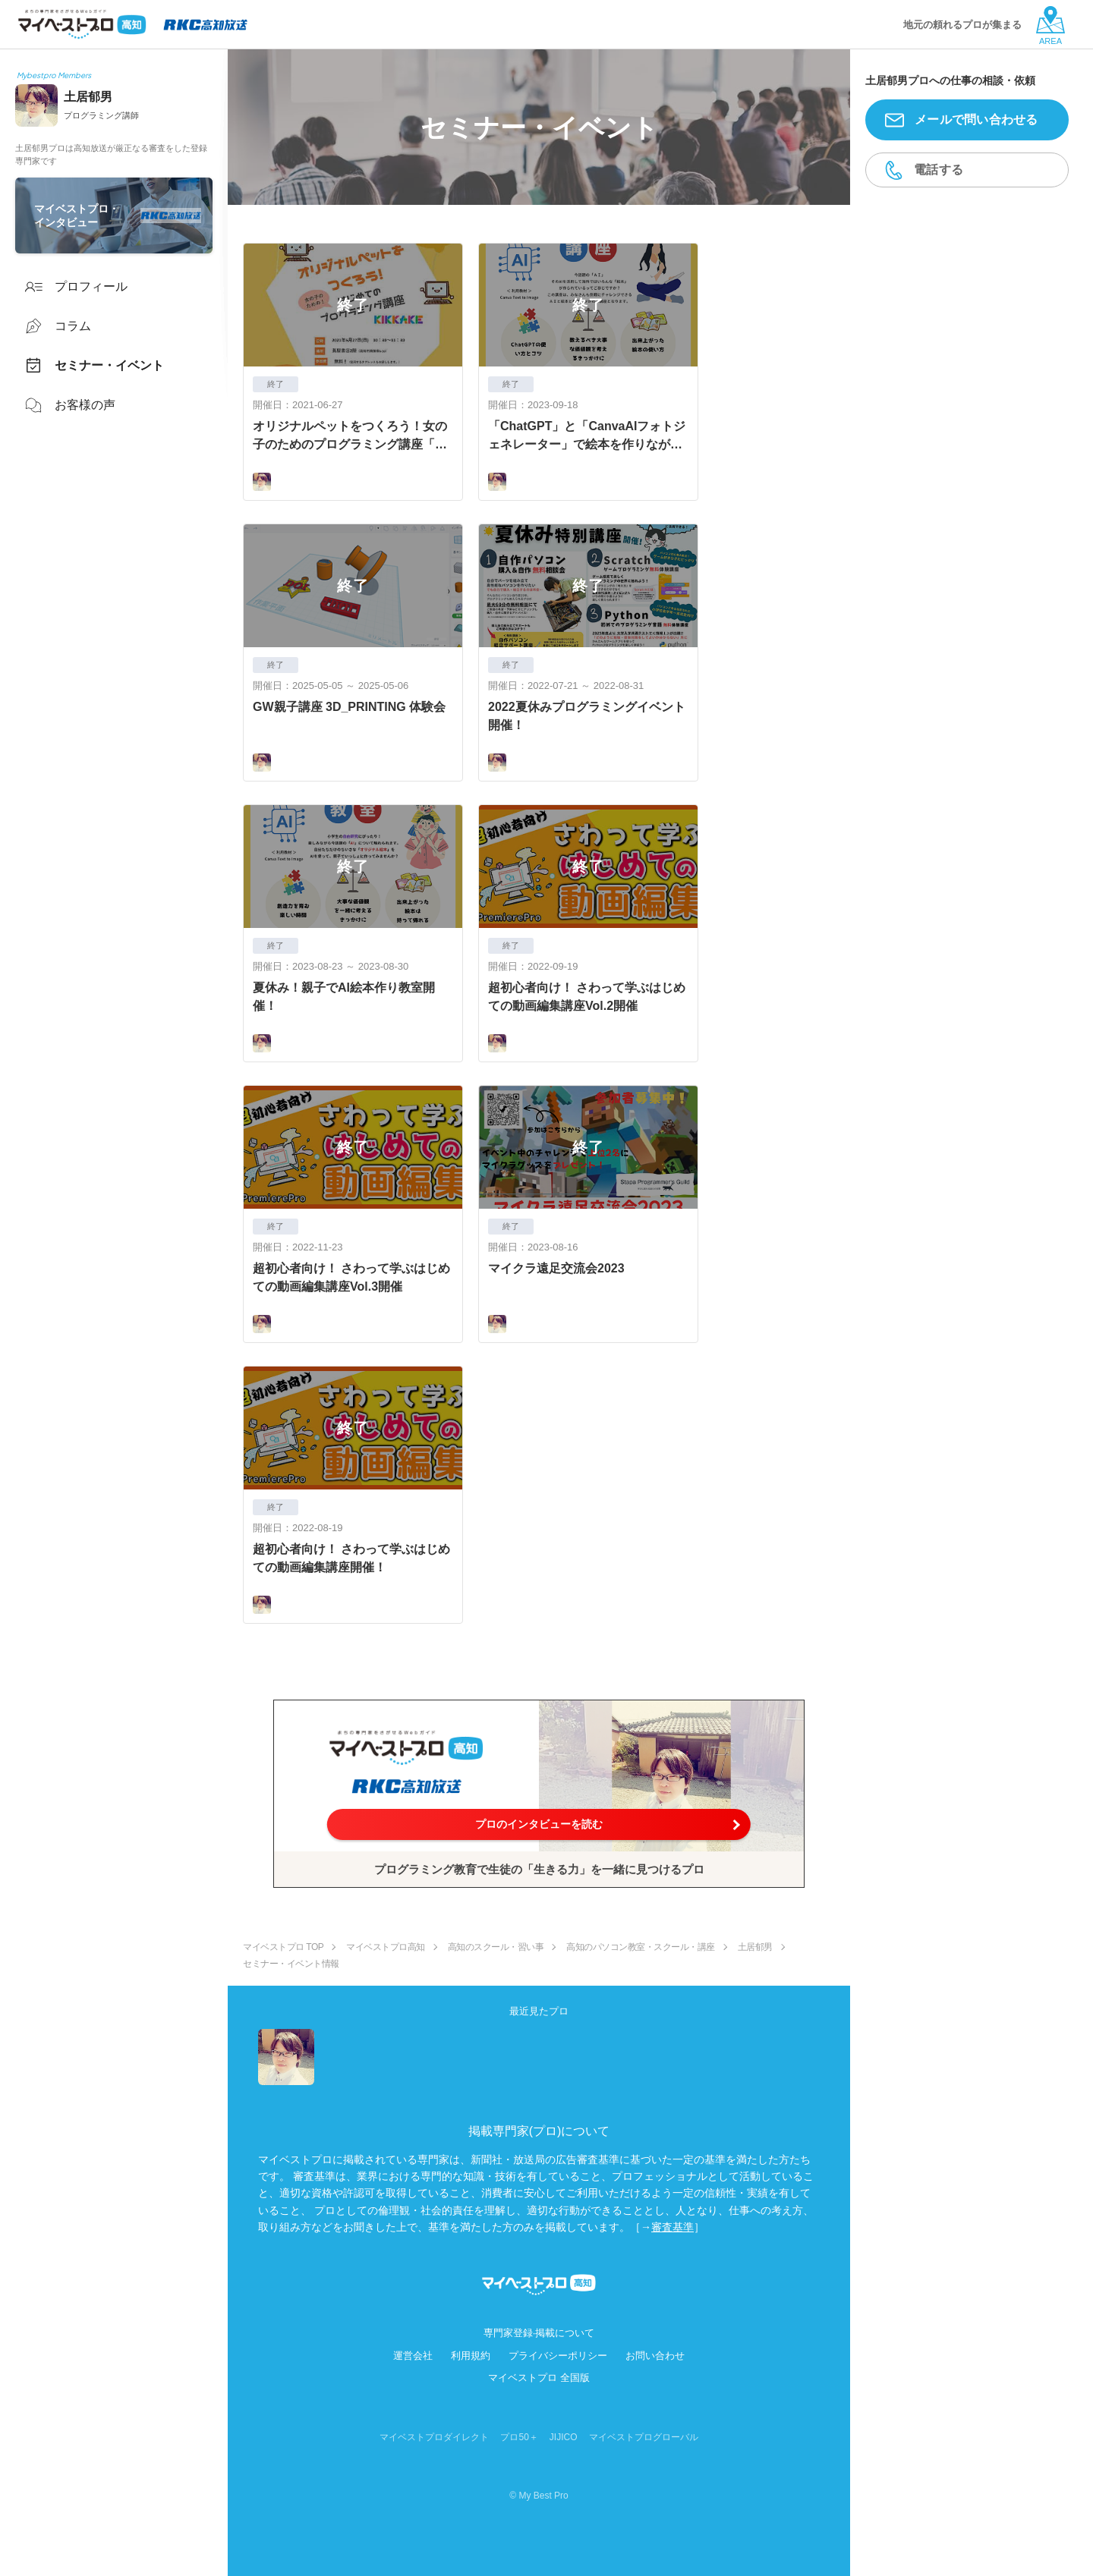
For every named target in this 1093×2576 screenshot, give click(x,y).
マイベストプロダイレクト (434, 2437)
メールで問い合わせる (976, 119)
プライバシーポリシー (558, 2355)
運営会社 (413, 2355)
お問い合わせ (655, 2355)
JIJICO (564, 2437)
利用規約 (470, 2355)
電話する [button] (938, 169)
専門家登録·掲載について (539, 2333)
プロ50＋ (518, 2437)
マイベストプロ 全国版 (539, 2377)
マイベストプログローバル (643, 2437)
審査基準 (672, 2227)
